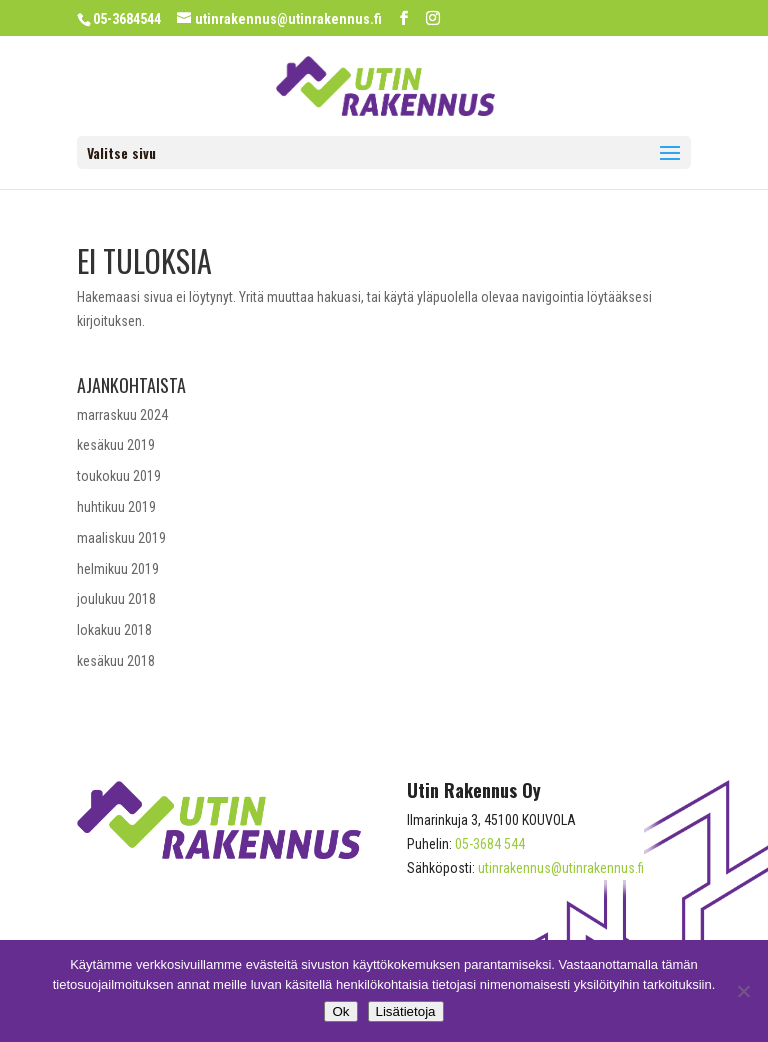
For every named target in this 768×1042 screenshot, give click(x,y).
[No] (743, 991)
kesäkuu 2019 (116, 445)
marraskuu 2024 (122, 415)
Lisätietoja (406, 1011)
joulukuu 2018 (116, 599)
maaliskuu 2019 (121, 538)
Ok (340, 1011)
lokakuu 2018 (114, 630)
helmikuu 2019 (118, 569)
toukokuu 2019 (119, 476)
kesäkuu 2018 (116, 661)
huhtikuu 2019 (116, 507)
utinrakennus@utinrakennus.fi (561, 868)
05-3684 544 (490, 844)
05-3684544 (127, 19)
